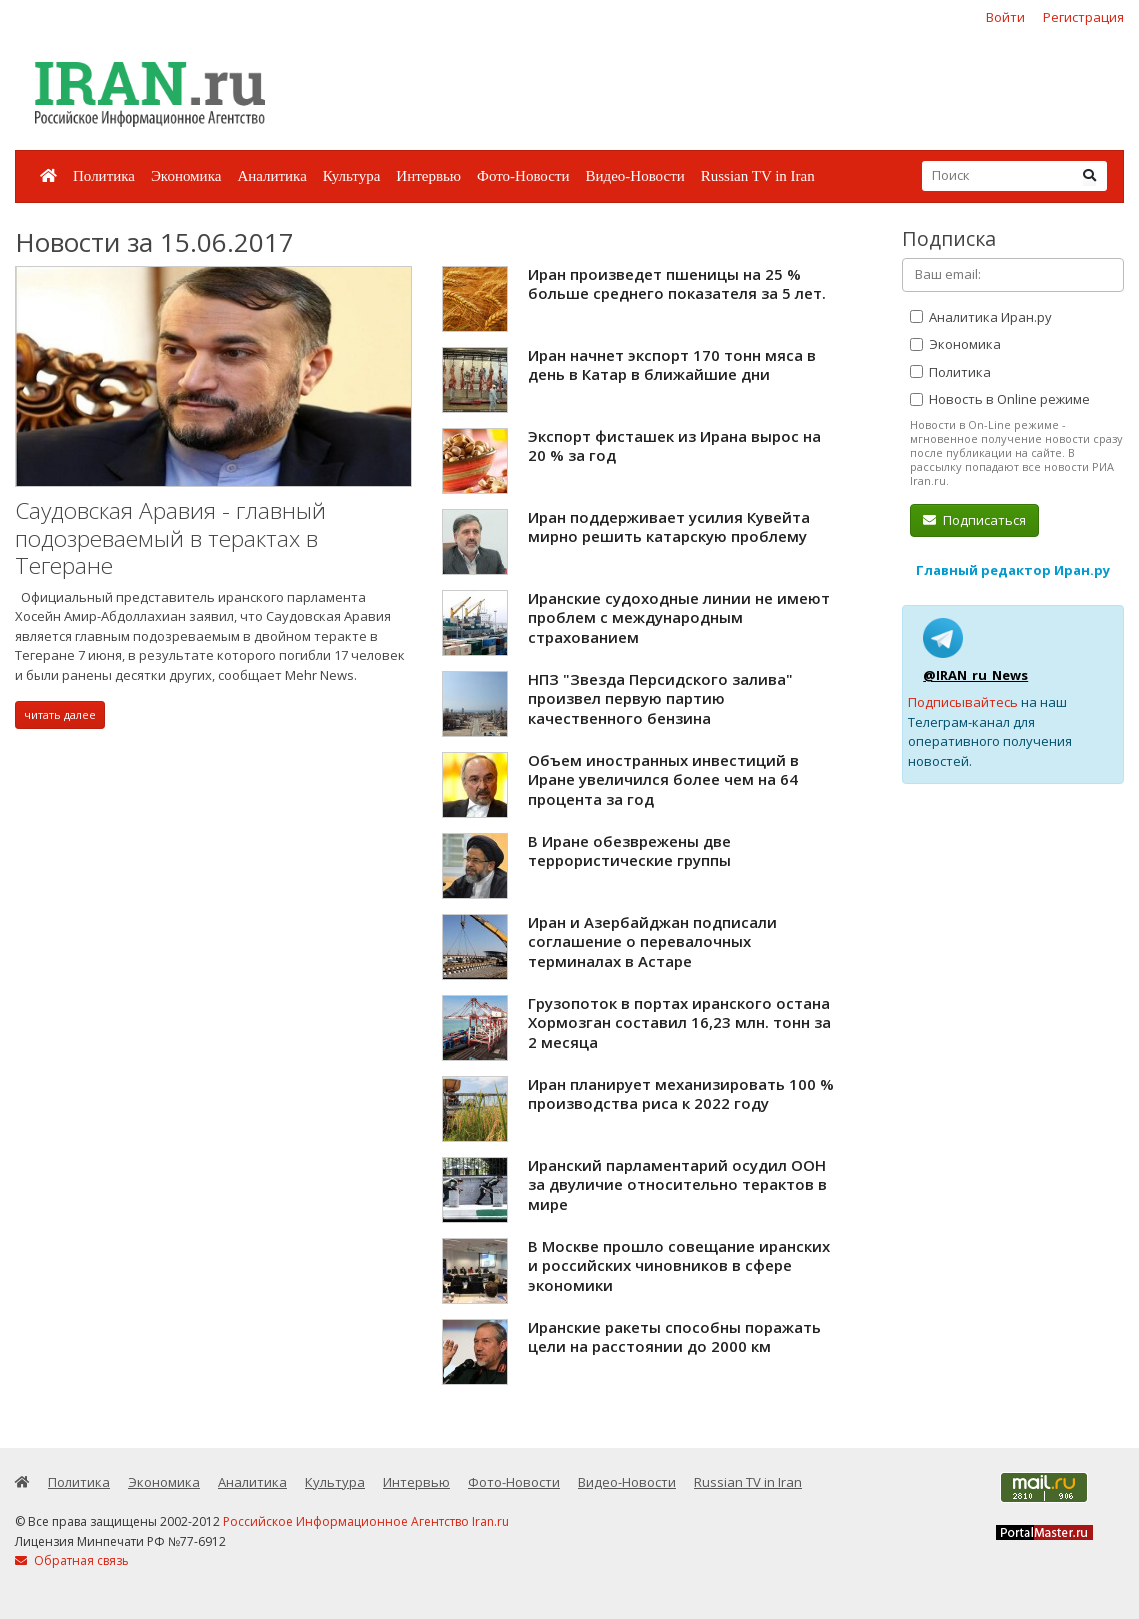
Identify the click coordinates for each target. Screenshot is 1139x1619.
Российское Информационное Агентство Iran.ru (366, 1521)
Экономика (186, 176)
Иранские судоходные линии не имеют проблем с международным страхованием (679, 617)
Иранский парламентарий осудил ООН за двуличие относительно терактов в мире (677, 1184)
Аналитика (271, 176)
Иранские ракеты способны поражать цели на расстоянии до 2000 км (674, 1337)
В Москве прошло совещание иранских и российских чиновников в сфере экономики (679, 1265)
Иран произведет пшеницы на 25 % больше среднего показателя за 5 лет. (677, 284)
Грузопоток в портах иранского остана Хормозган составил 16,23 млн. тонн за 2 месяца (679, 1022)
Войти (1005, 17)
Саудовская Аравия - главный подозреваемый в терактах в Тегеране (170, 538)
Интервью (428, 176)
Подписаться (974, 520)
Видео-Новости (634, 176)
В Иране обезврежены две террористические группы (629, 851)
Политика (104, 176)
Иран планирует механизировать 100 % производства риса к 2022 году (681, 1094)
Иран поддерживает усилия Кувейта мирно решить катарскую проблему (669, 527)
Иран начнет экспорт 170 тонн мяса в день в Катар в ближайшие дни (672, 365)
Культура (352, 176)
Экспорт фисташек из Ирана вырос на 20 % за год (674, 446)
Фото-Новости (523, 176)
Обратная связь (72, 1560)
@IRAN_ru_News (975, 675)
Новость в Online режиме (1000, 399)
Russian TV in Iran (758, 176)
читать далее (60, 714)
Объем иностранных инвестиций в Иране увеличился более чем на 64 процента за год (663, 779)
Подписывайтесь (963, 702)
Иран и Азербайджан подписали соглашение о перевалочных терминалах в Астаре (652, 941)
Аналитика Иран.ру (981, 317)
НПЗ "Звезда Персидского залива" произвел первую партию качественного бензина (660, 698)
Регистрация (1083, 17)
